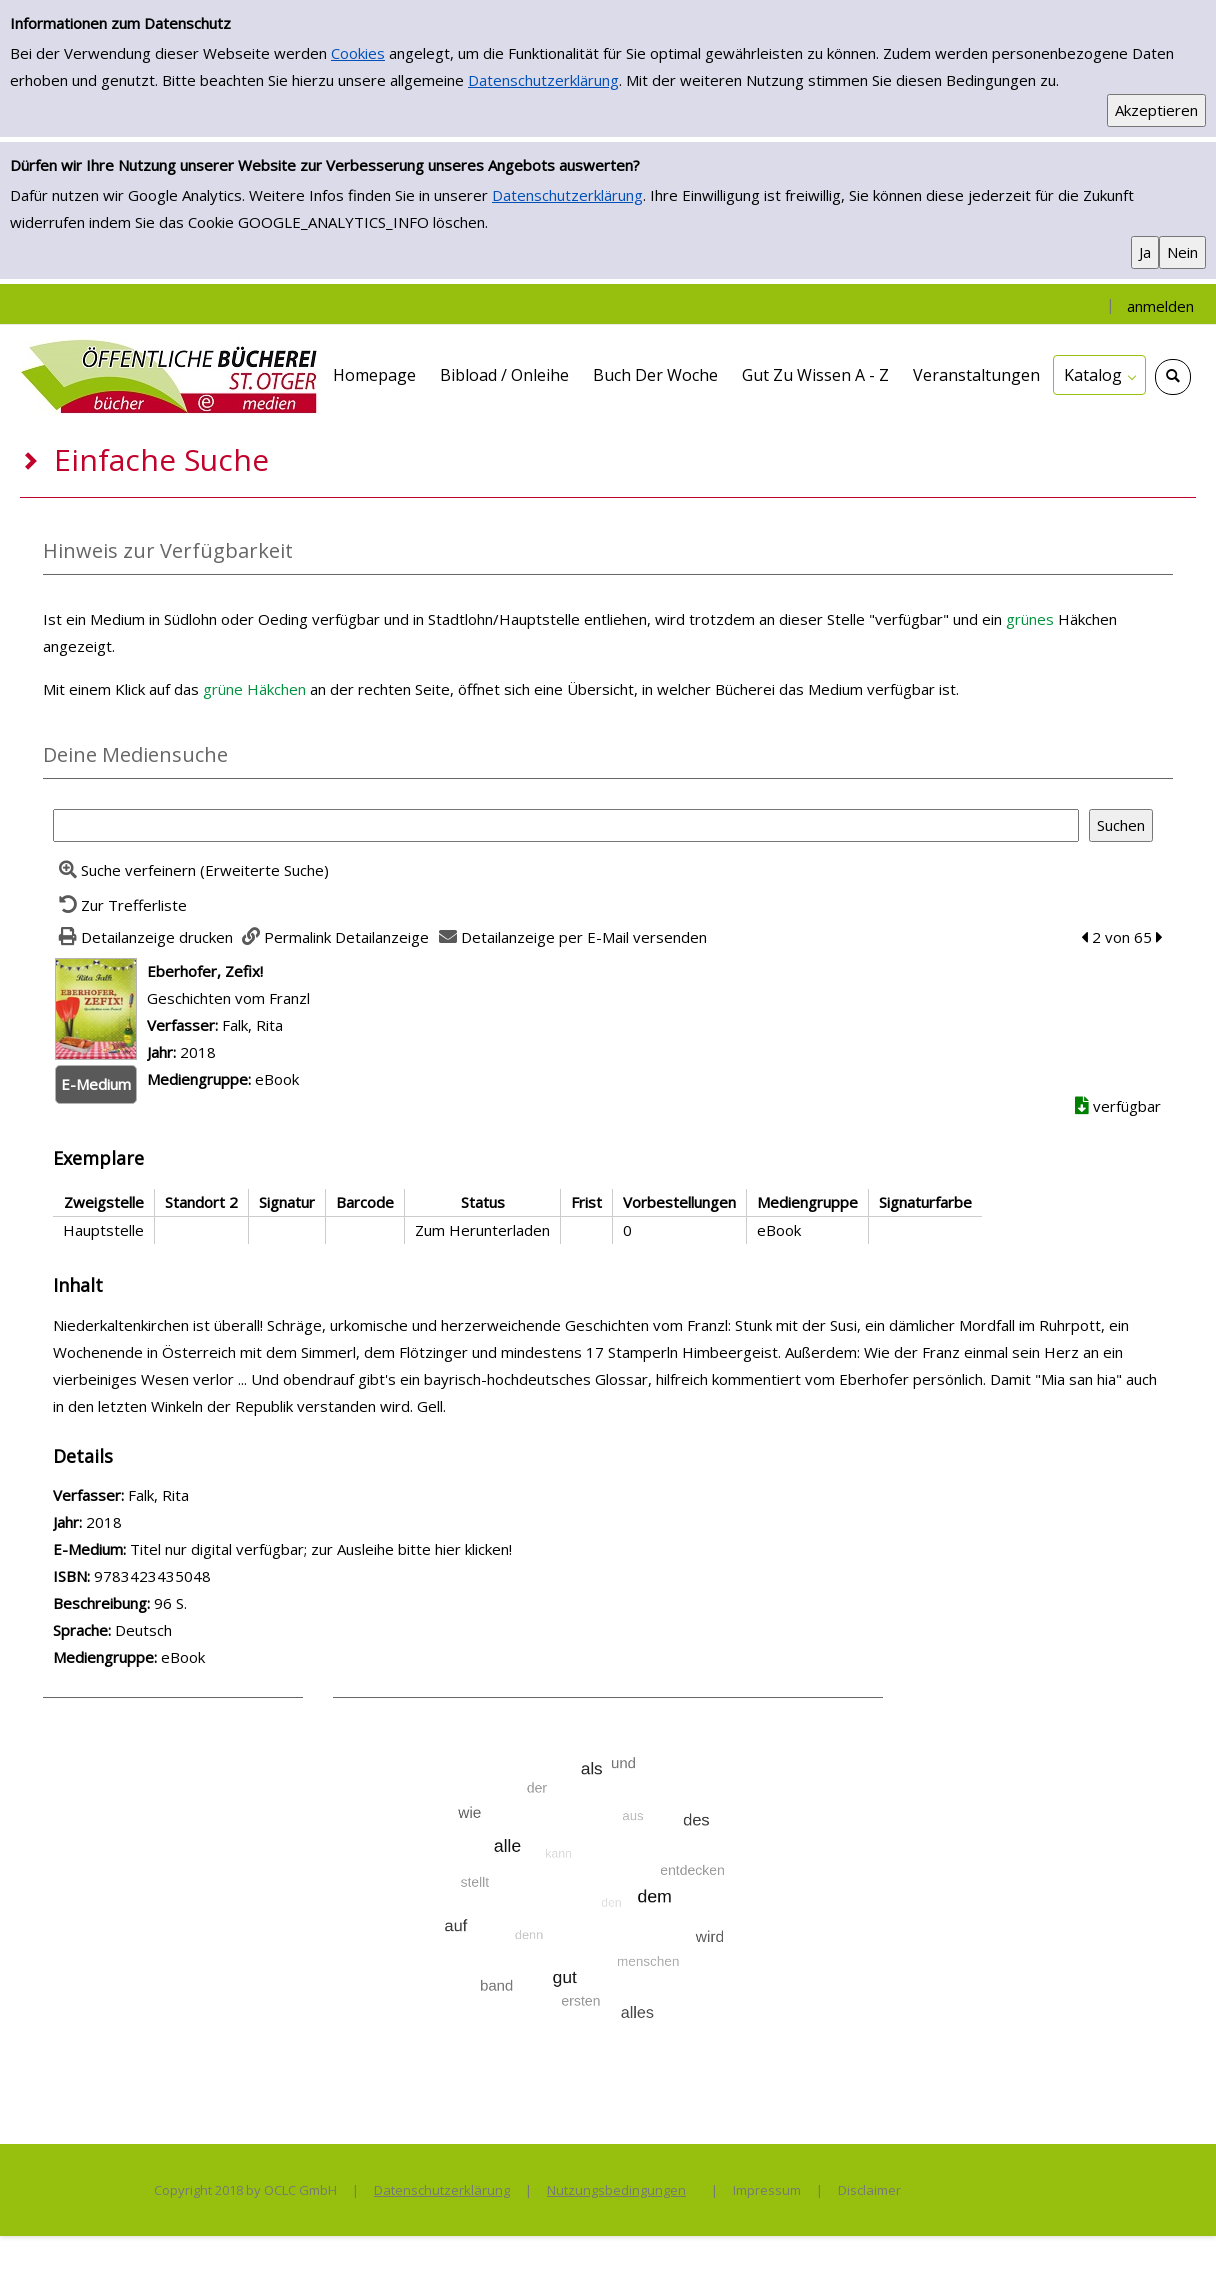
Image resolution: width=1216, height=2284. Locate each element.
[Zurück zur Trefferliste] (120, 905)
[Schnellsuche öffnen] (1173, 377)
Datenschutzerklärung (543, 80)
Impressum (767, 2190)
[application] (1099, 375)
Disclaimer (869, 2190)
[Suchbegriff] (566, 825)
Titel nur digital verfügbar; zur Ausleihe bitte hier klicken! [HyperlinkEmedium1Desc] (321, 1549)
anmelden (1160, 306)
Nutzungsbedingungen (616, 2190)
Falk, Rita (252, 1025)
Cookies (358, 53)
